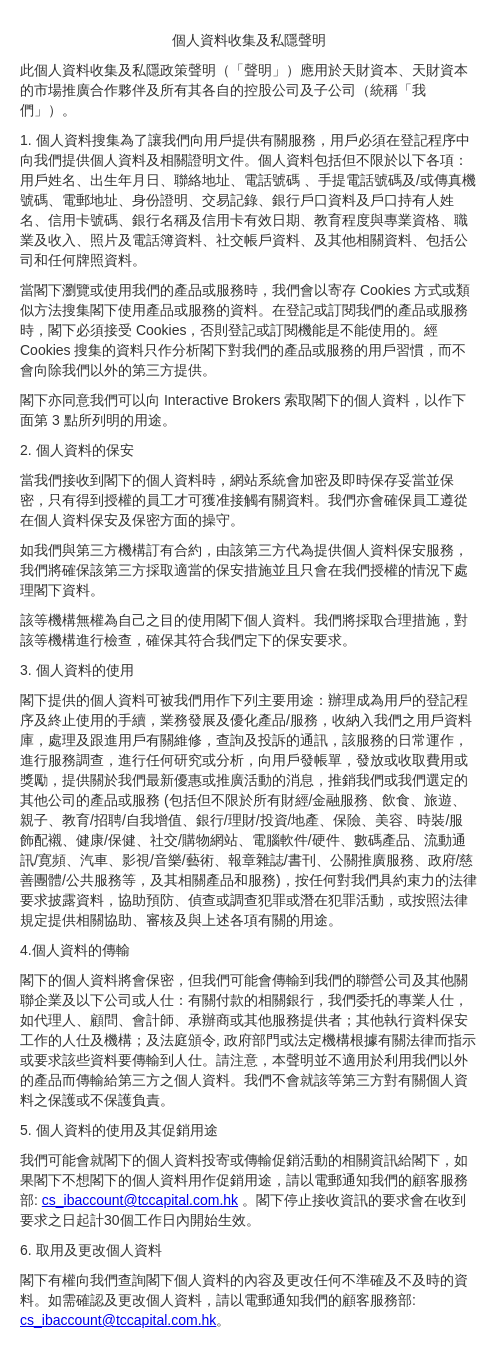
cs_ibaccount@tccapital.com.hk (140, 1200)
